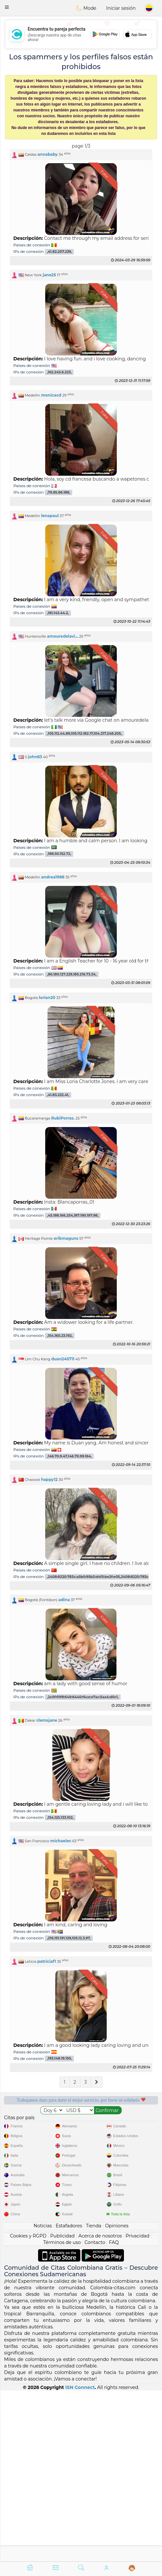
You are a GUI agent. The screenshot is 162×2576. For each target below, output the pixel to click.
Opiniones (116, 2396)
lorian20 (47, 997)
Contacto (95, 2413)
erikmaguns (66, 1238)
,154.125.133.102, (60, 1818)
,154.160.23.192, (60, 1336)
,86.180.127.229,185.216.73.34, (72, 974)
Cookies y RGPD (28, 2407)
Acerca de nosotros (100, 2407)
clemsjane (46, 1720)
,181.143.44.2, (58, 613)
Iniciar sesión (121, 8)
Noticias (43, 2396)
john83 (35, 756)
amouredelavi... (62, 636)
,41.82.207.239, (59, 252)
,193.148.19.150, (59, 2059)
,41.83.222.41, (58, 1095)
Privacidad (137, 2407)
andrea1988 (52, 877)
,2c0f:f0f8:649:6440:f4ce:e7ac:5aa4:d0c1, (83, 1697)
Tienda (93, 2396)
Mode (86, 8)
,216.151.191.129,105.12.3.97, (69, 1938)
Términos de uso (62, 2413)
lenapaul (50, 515)
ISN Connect (80, 2558)
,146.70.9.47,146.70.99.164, (69, 1456)
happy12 (49, 1479)
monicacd (51, 395)
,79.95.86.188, (58, 492)
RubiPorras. (62, 1118)
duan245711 (62, 1358)
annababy (47, 154)
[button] (7, 7)
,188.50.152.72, (59, 854)
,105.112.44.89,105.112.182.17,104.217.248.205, (84, 733)
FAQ (114, 2413)
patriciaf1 (46, 1961)
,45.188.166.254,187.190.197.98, (73, 1215)
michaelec (61, 1840)
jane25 (49, 274)
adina (64, 1599)
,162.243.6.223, (59, 372)
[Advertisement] (81, 34)
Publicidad (62, 2407)
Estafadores (69, 2396)
